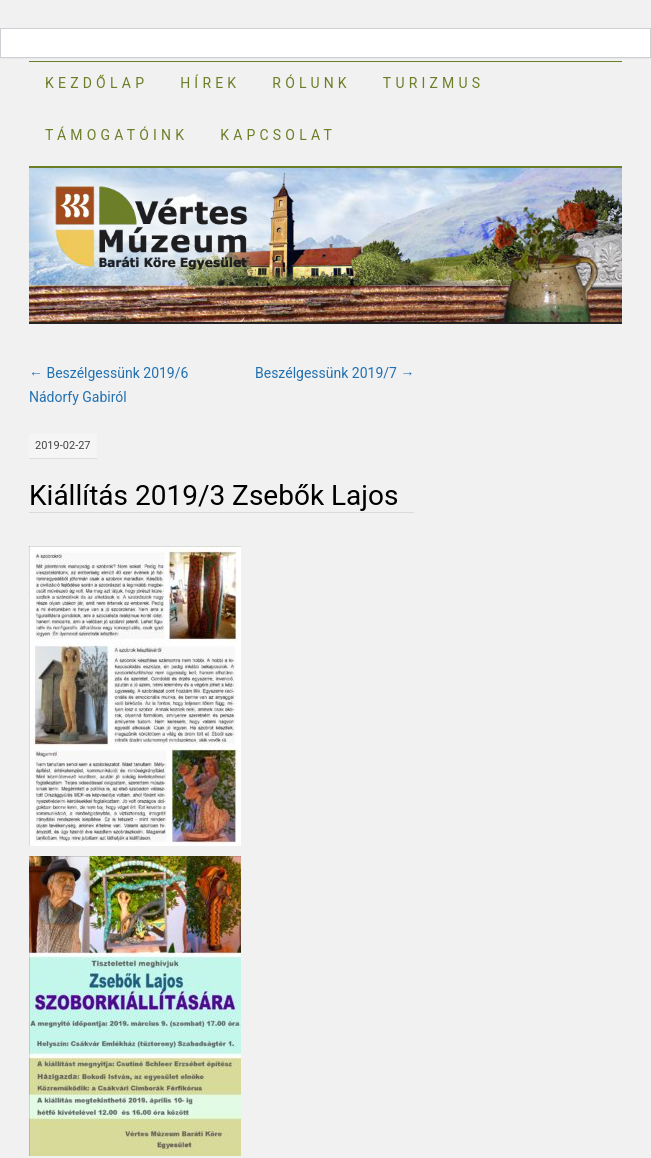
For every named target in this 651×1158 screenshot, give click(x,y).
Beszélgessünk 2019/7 (334, 373)
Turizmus (433, 83)
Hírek (210, 83)
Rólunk (311, 83)
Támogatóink (116, 135)
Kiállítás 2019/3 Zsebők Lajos (213, 495)
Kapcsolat (278, 135)
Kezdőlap (96, 83)
